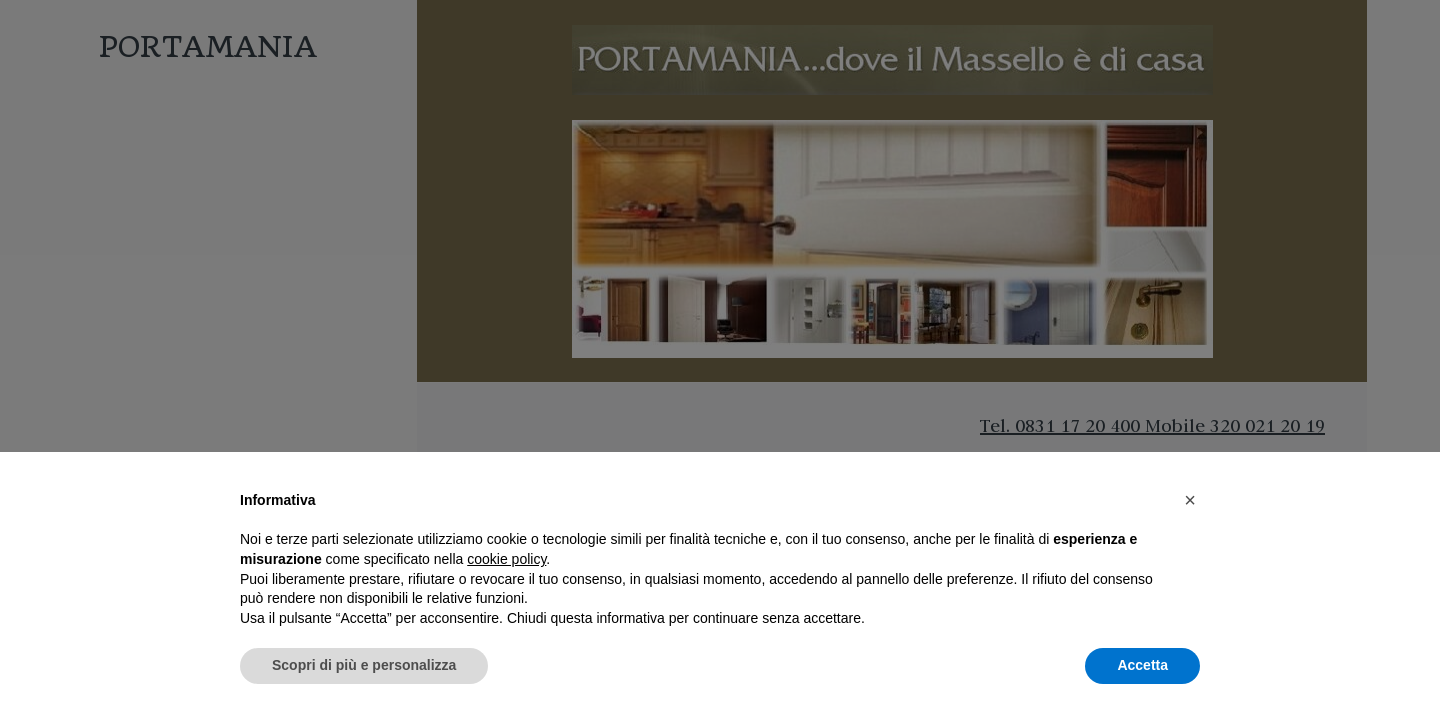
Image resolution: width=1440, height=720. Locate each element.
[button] (1190, 500)
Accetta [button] (1142, 665)
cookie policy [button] (506, 559)
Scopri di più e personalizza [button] (364, 665)
